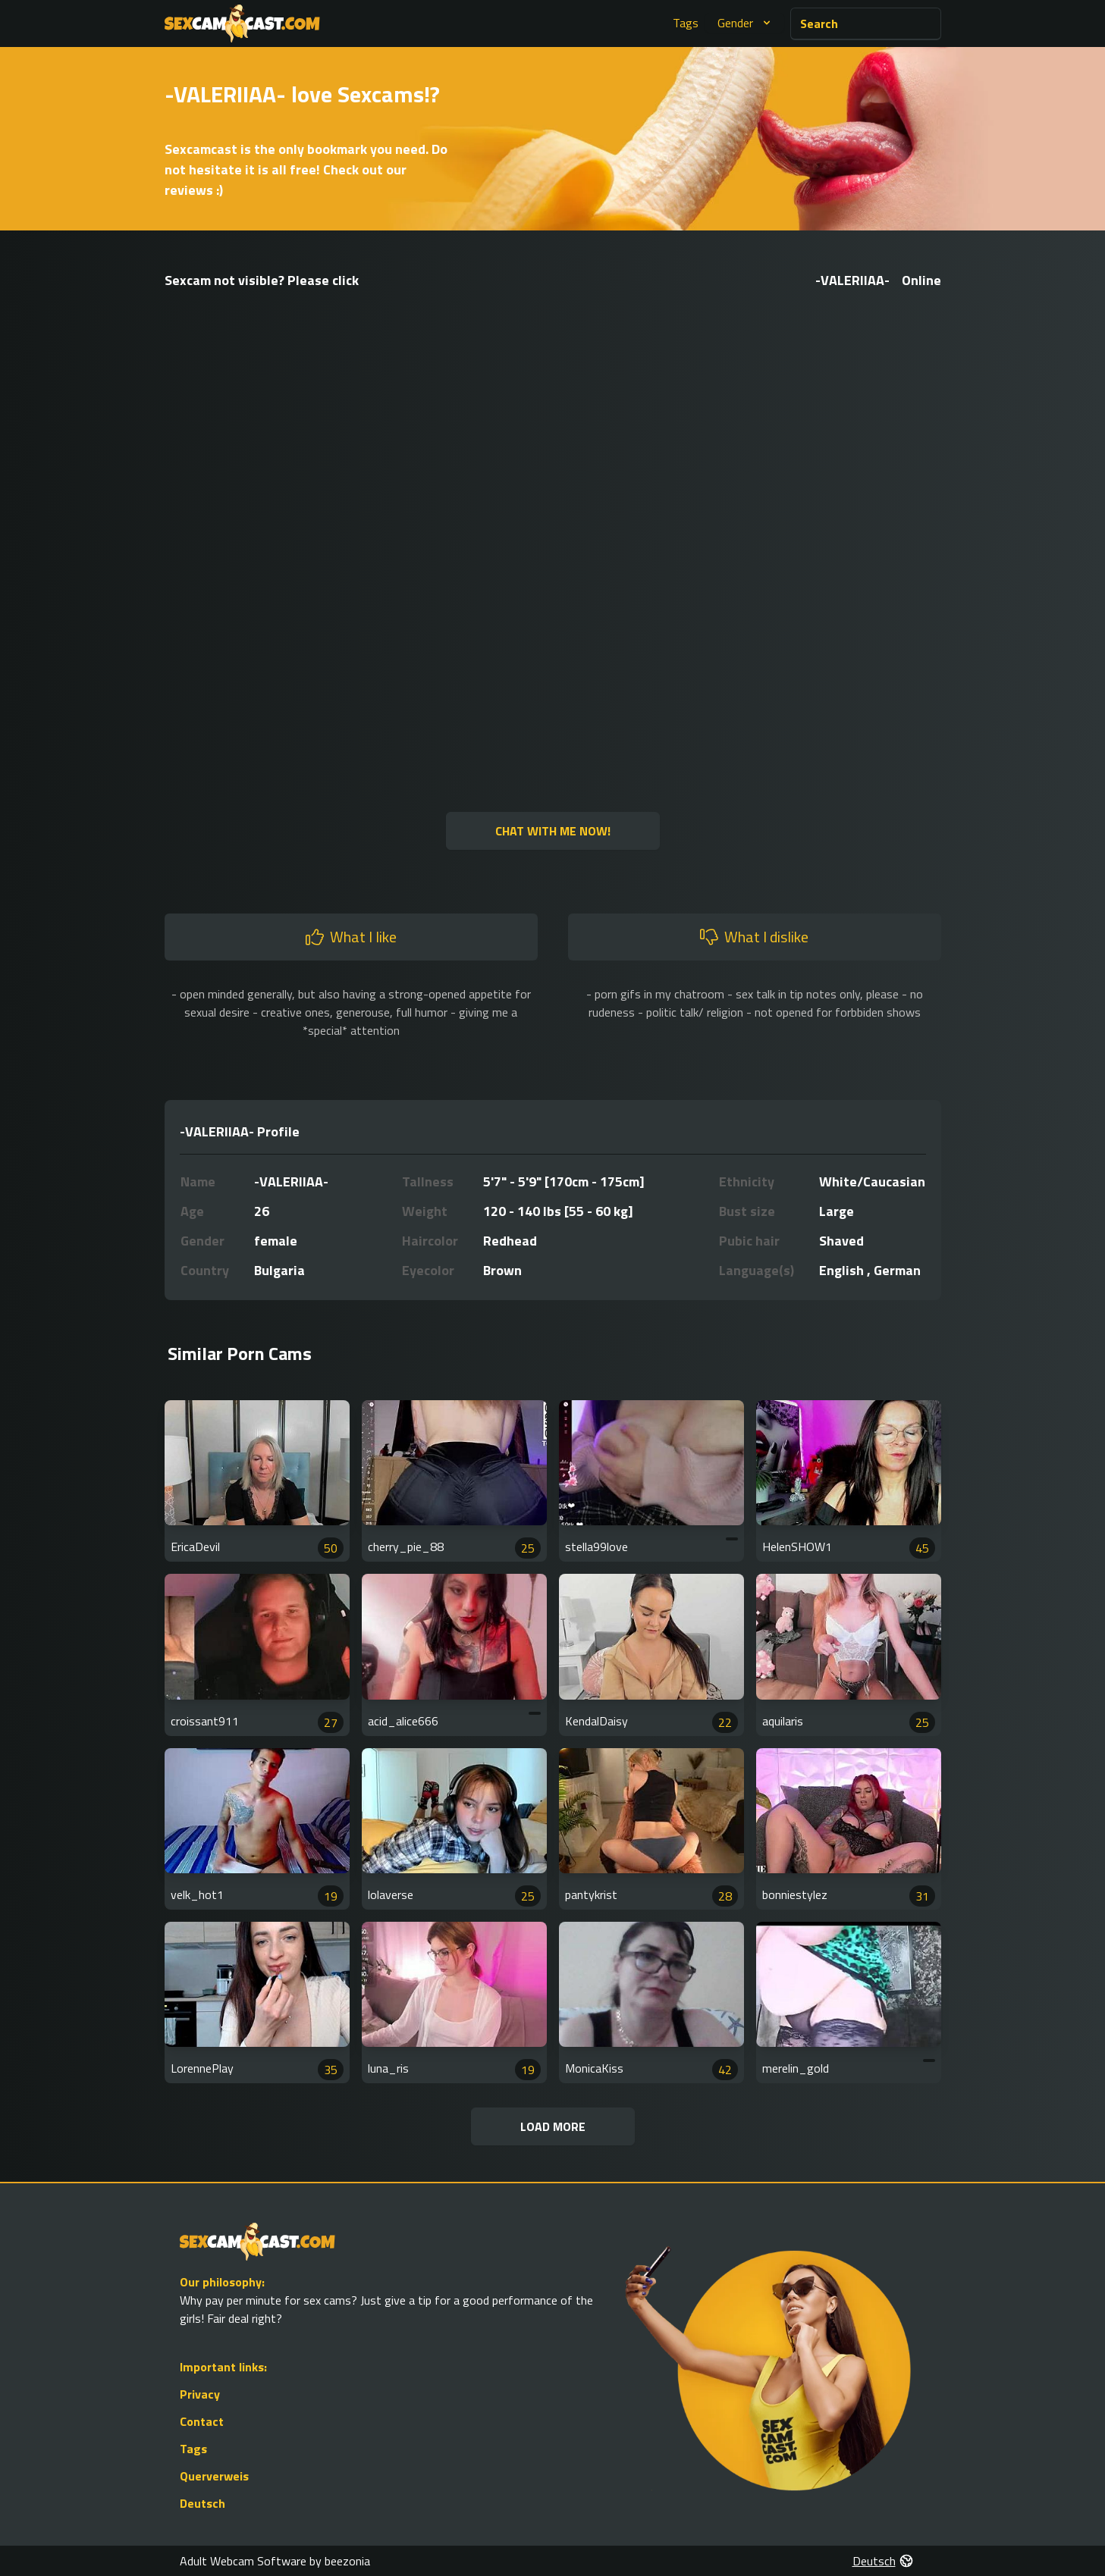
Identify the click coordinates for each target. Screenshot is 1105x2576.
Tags (685, 23)
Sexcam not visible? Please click (262, 280)
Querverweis (214, 2476)
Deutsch (202, 2503)
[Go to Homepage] (242, 23)
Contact (202, 2421)
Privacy (200, 2394)
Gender (745, 23)
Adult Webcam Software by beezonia (275, 2561)
